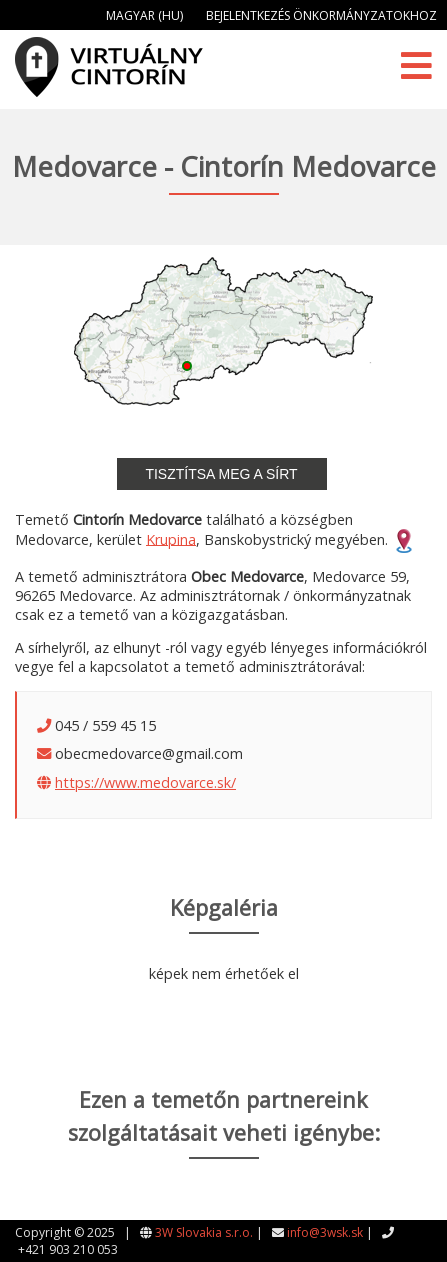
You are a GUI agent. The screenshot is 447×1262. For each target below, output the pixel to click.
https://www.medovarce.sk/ (145, 782)
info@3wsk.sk (325, 1232)
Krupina (171, 538)
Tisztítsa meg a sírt (221, 474)
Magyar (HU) (144, 15)
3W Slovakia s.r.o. (204, 1232)
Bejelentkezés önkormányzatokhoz (321, 15)
